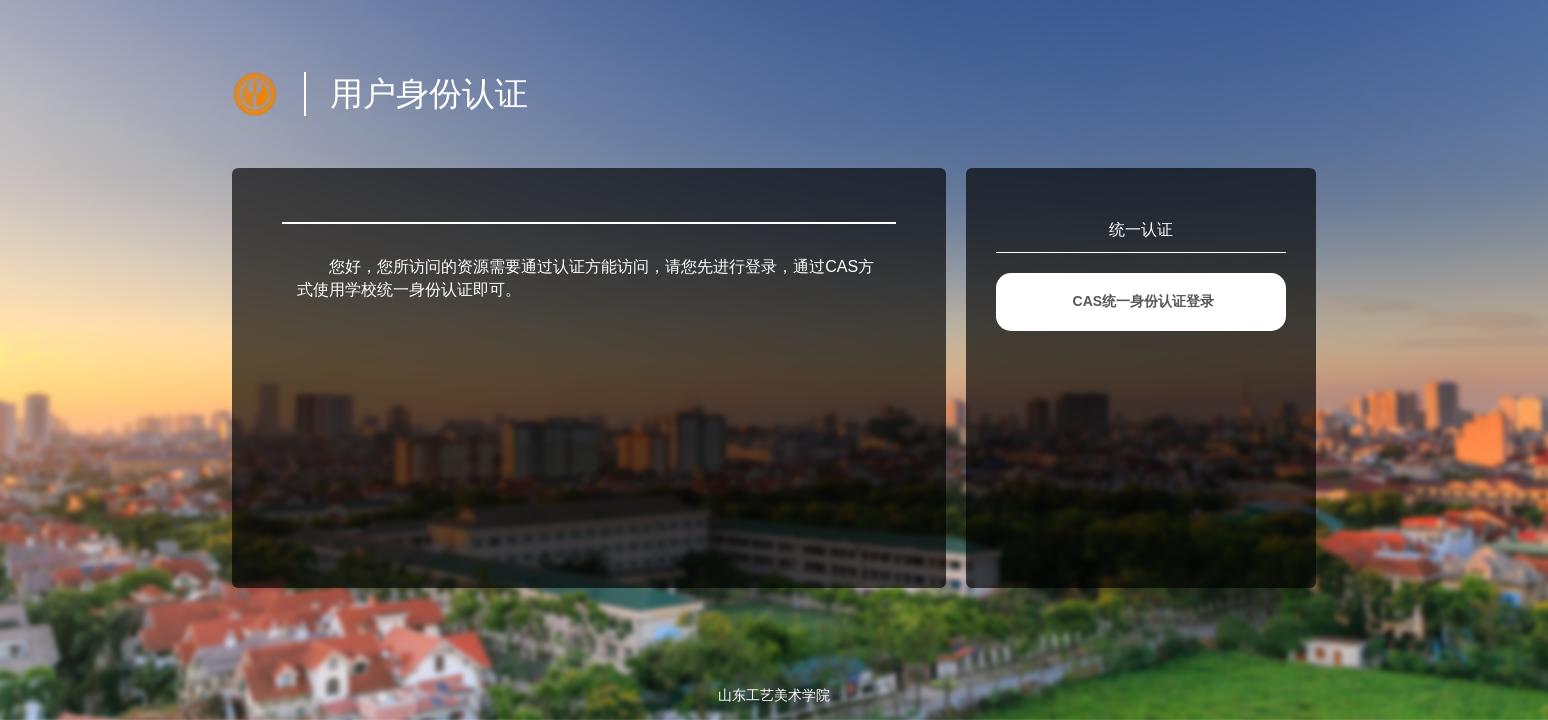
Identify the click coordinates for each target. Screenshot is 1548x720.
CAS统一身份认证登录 (1144, 301)
